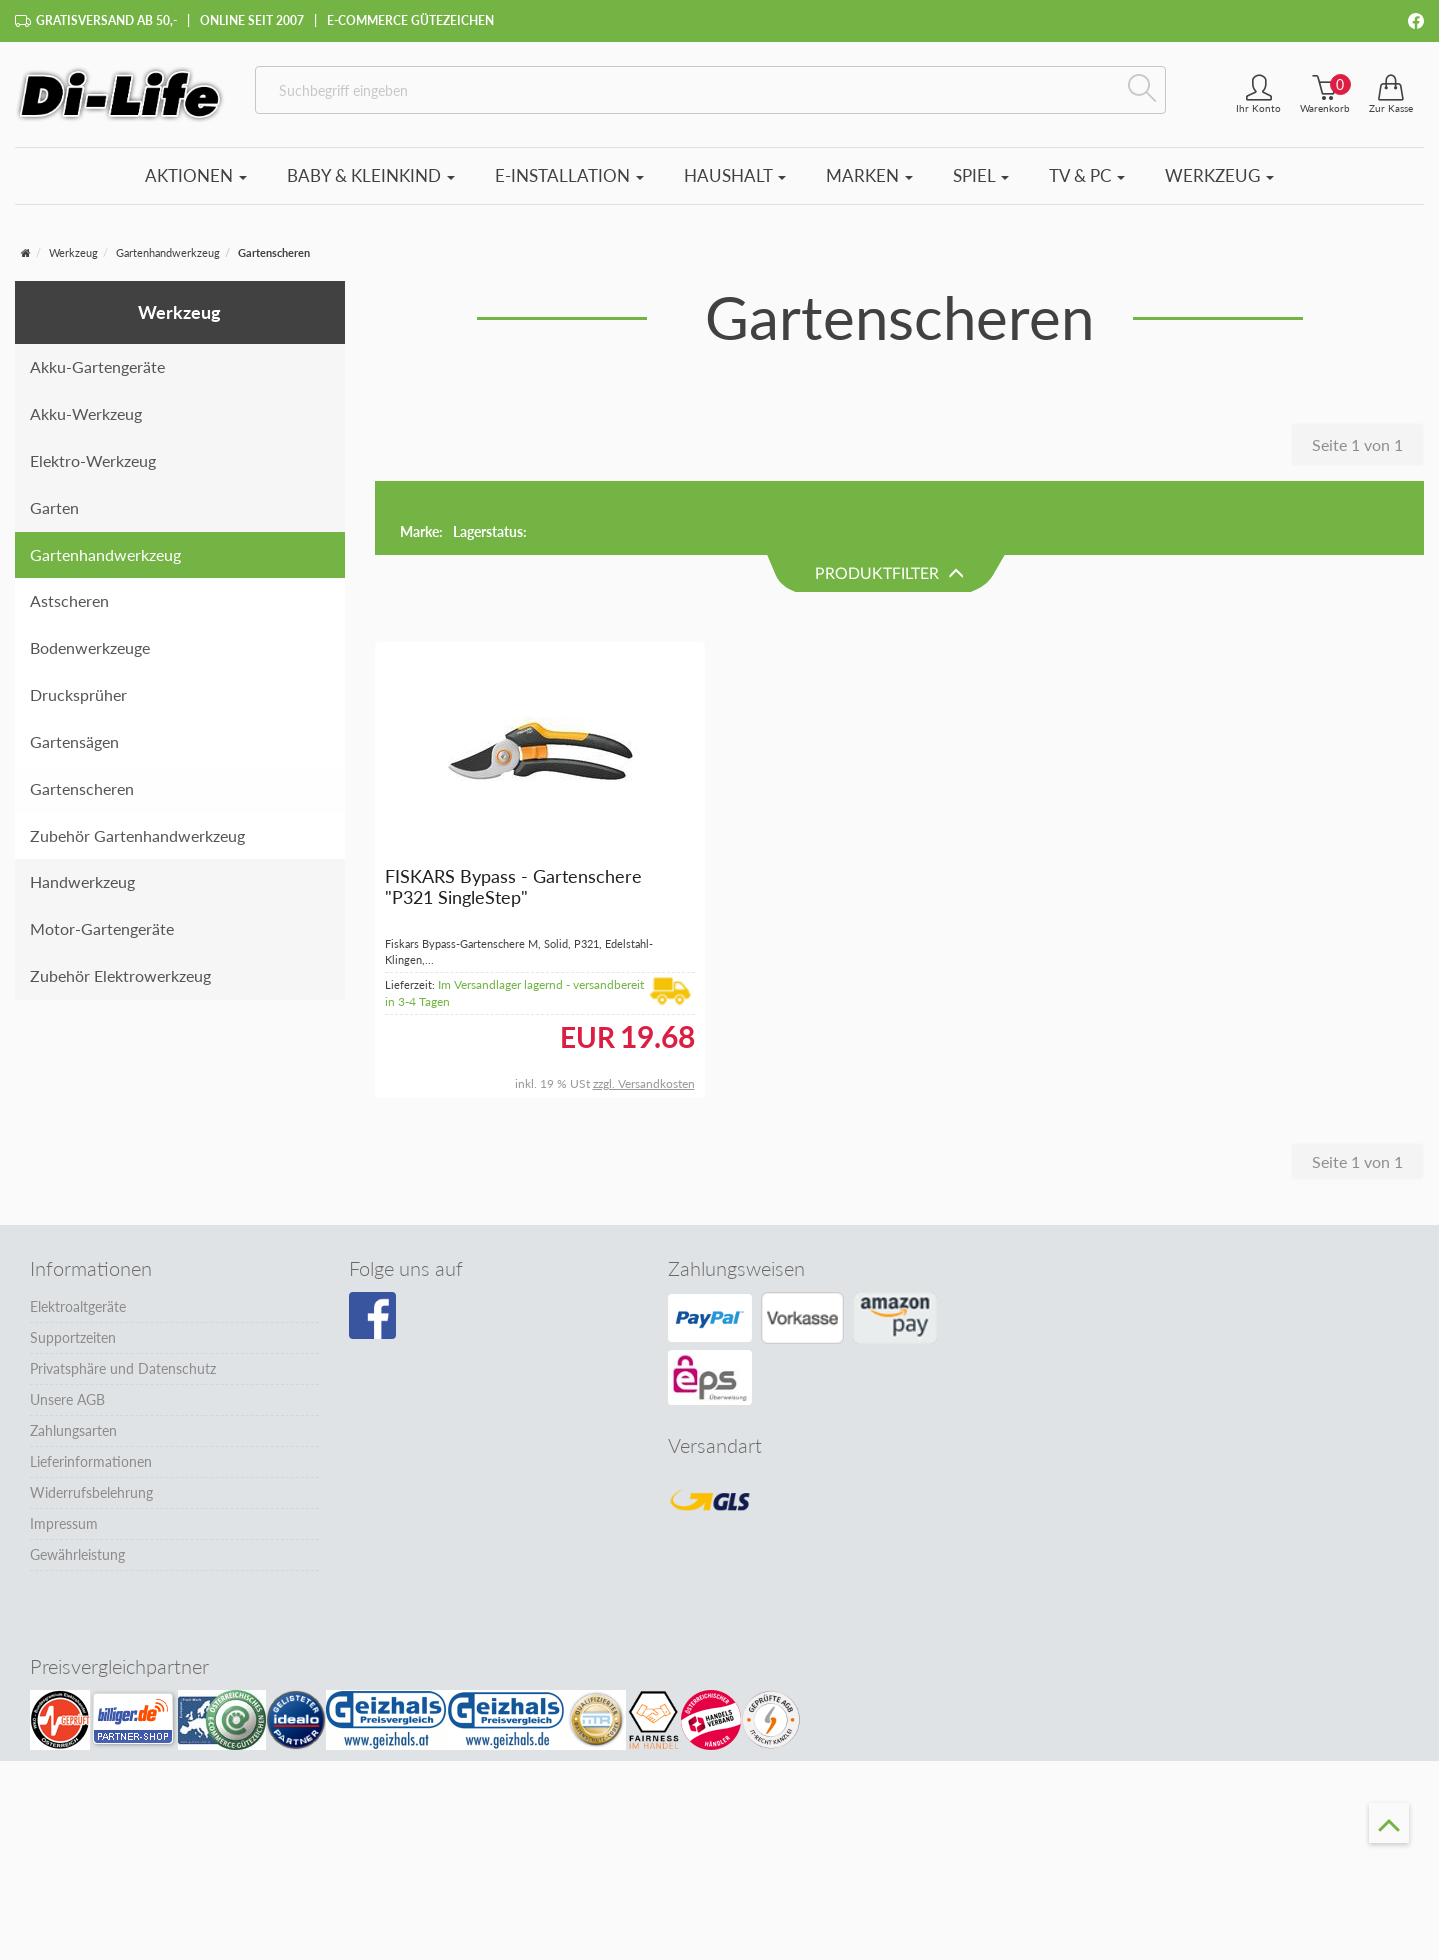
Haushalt (735, 175)
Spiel (981, 175)
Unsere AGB (67, 1326)
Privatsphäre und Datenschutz (123, 1295)
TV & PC (1087, 175)
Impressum (64, 1450)
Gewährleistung (77, 1481)
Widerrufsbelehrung (91, 1419)
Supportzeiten (73, 1264)
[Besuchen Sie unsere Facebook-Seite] (372, 1243)
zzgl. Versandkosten (644, 1010)
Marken (869, 175)
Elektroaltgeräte (78, 1233)
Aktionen (196, 175)
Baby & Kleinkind (371, 175)
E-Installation (569, 175)
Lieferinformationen (91, 1388)
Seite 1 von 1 (1357, 444)
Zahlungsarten (73, 1357)
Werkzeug (1219, 175)
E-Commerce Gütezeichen (410, 20)
